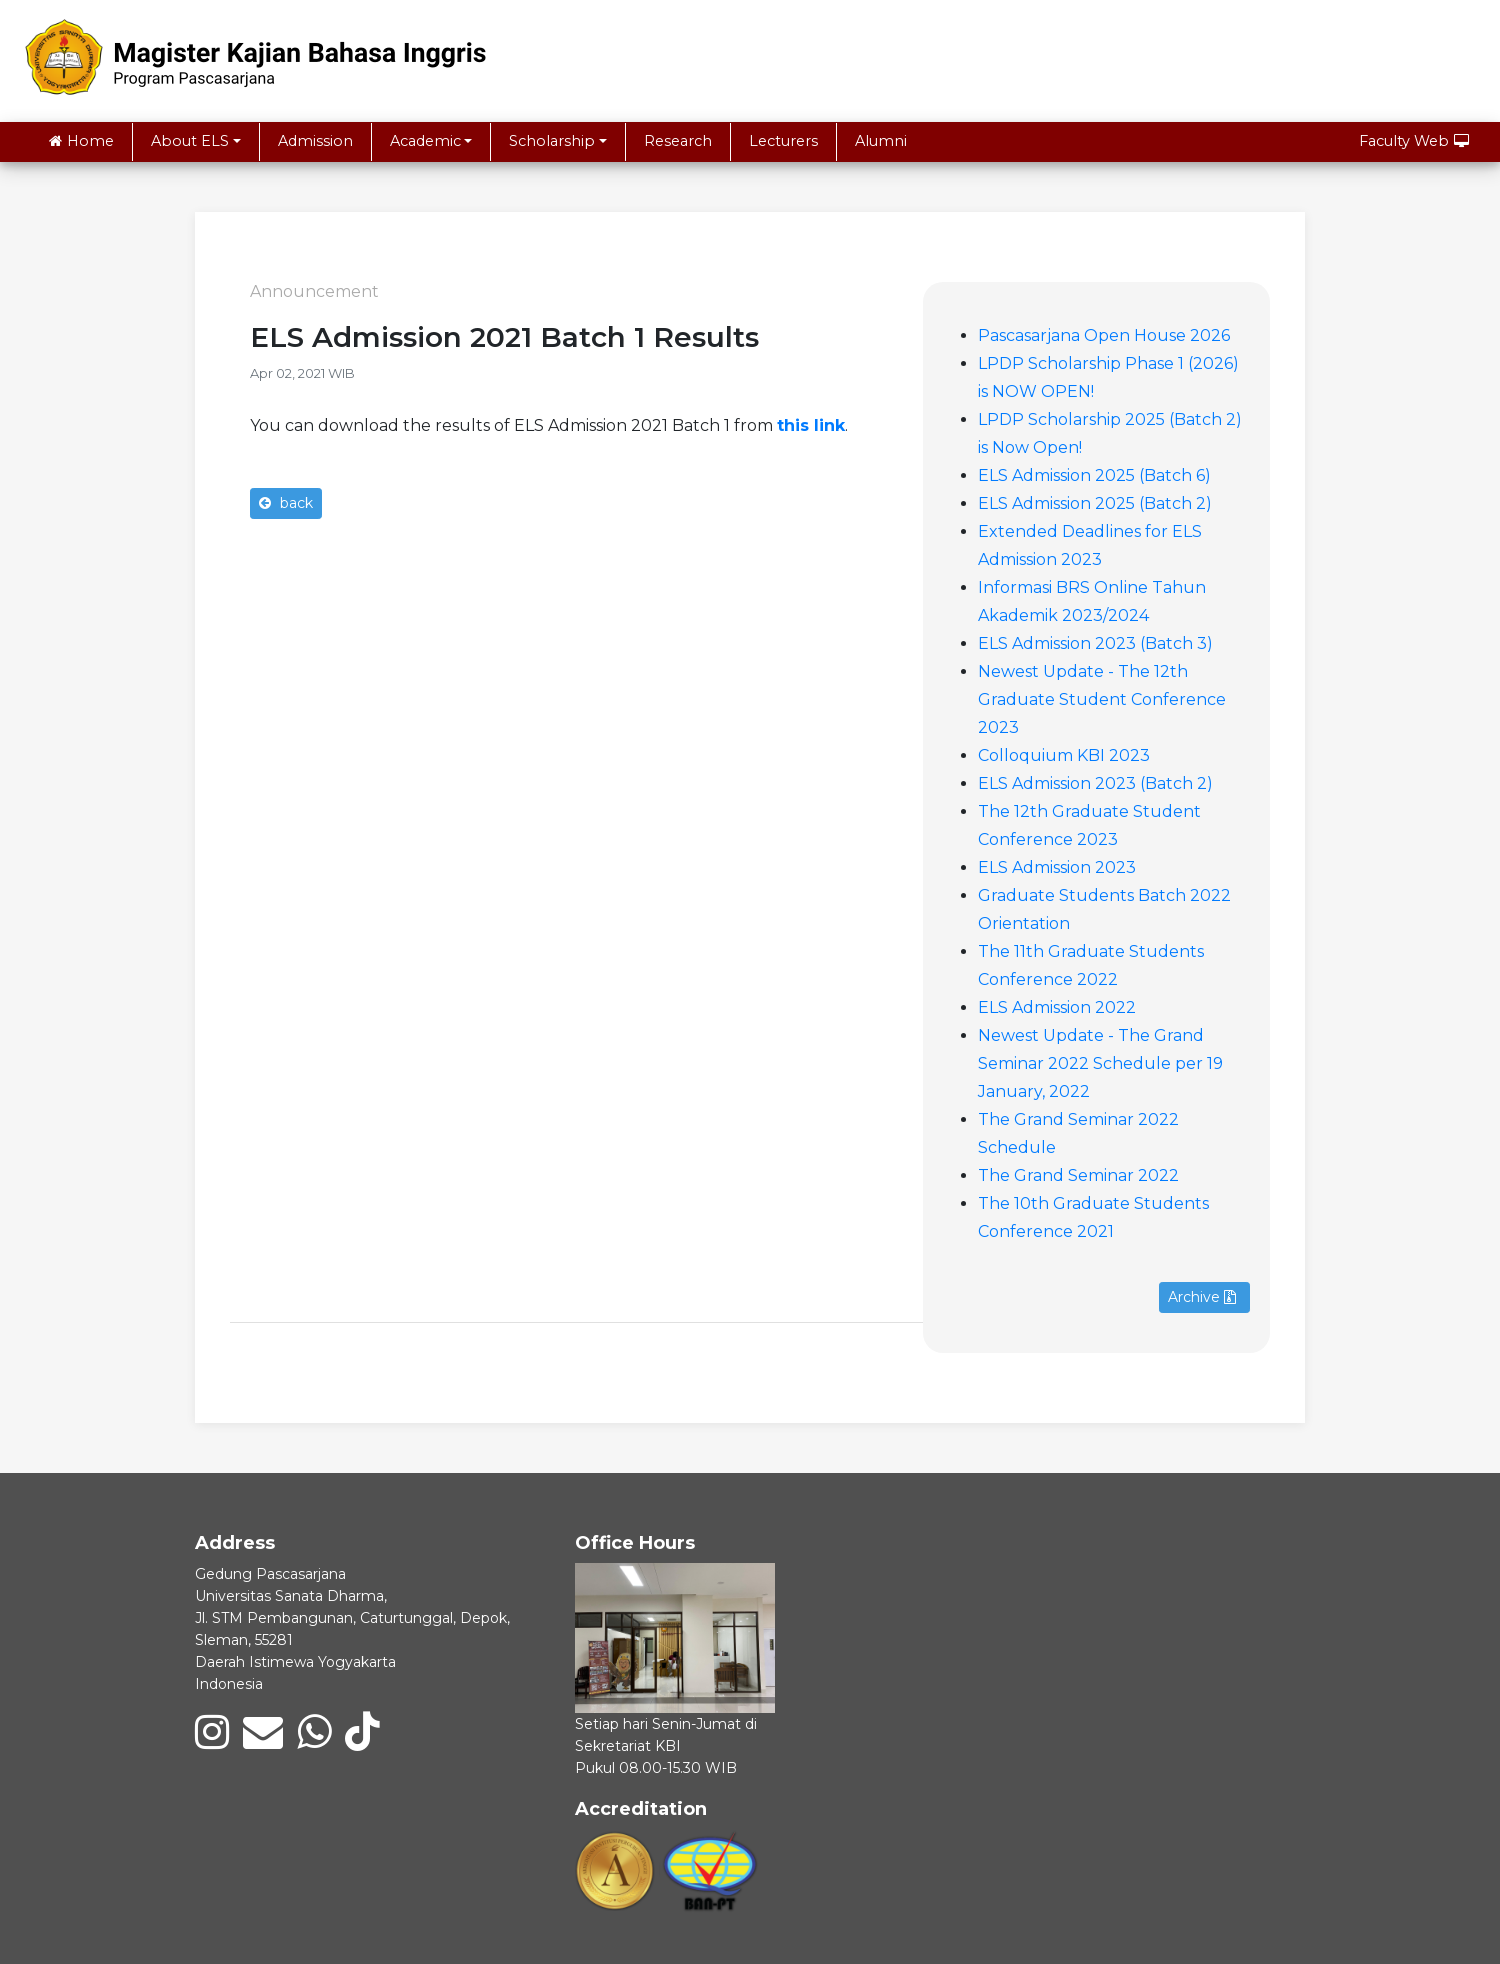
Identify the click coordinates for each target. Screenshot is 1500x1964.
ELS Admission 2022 (1057, 1007)
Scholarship (552, 141)
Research (678, 141)
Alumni (881, 141)
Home (81, 141)
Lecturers (783, 141)
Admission (315, 141)
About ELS (190, 141)
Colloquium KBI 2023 (1064, 755)
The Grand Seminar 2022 (1078, 1175)
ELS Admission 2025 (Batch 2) (1095, 503)
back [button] (286, 503)
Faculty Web (1414, 141)
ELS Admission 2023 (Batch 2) (1095, 783)
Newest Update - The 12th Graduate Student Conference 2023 (1102, 699)
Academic (425, 141)
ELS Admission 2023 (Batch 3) (1095, 643)
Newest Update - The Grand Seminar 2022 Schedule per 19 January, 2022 (1100, 1063)
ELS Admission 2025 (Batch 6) (1094, 475)
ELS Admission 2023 (1057, 867)
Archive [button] (1202, 1297)
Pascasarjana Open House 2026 (1104, 335)
